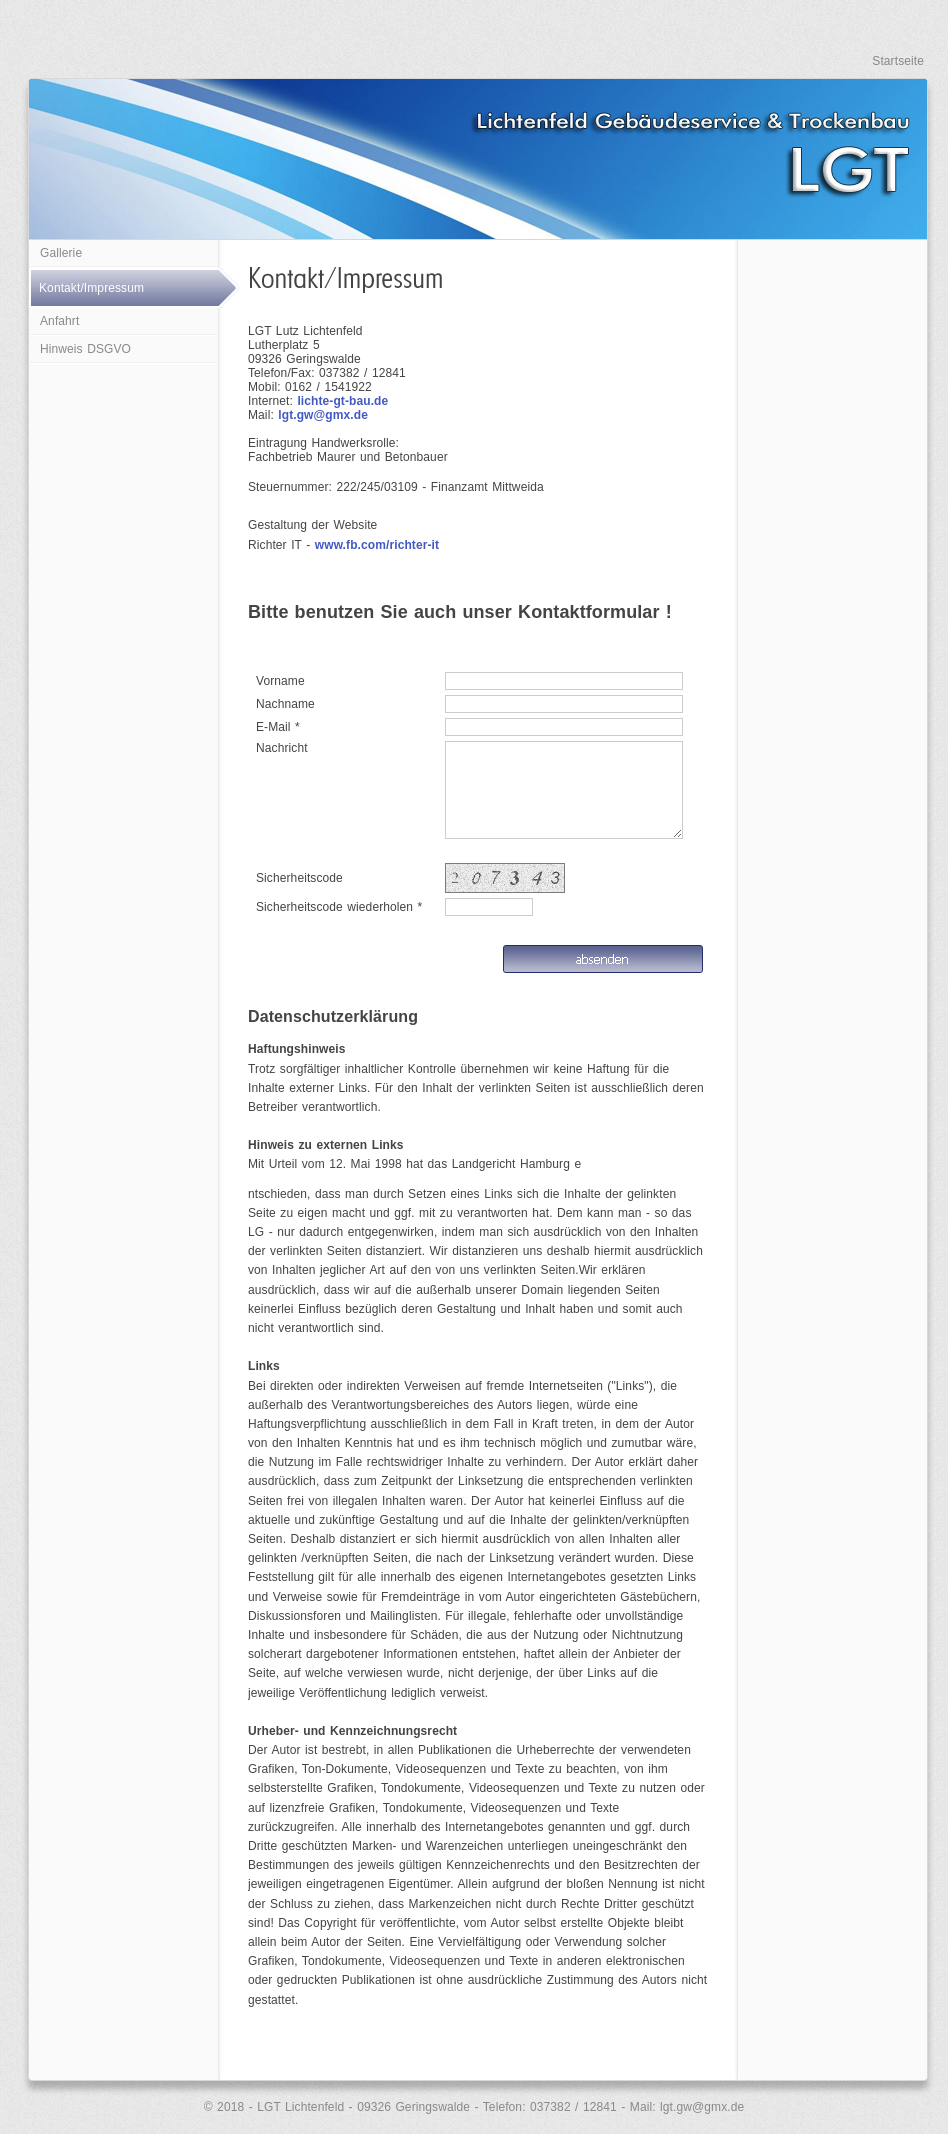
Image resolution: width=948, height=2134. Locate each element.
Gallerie (61, 253)
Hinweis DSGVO (85, 349)
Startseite (898, 61)
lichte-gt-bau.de (342, 401)
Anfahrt (59, 321)
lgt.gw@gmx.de (323, 415)
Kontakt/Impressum (91, 288)
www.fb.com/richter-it (377, 545)
